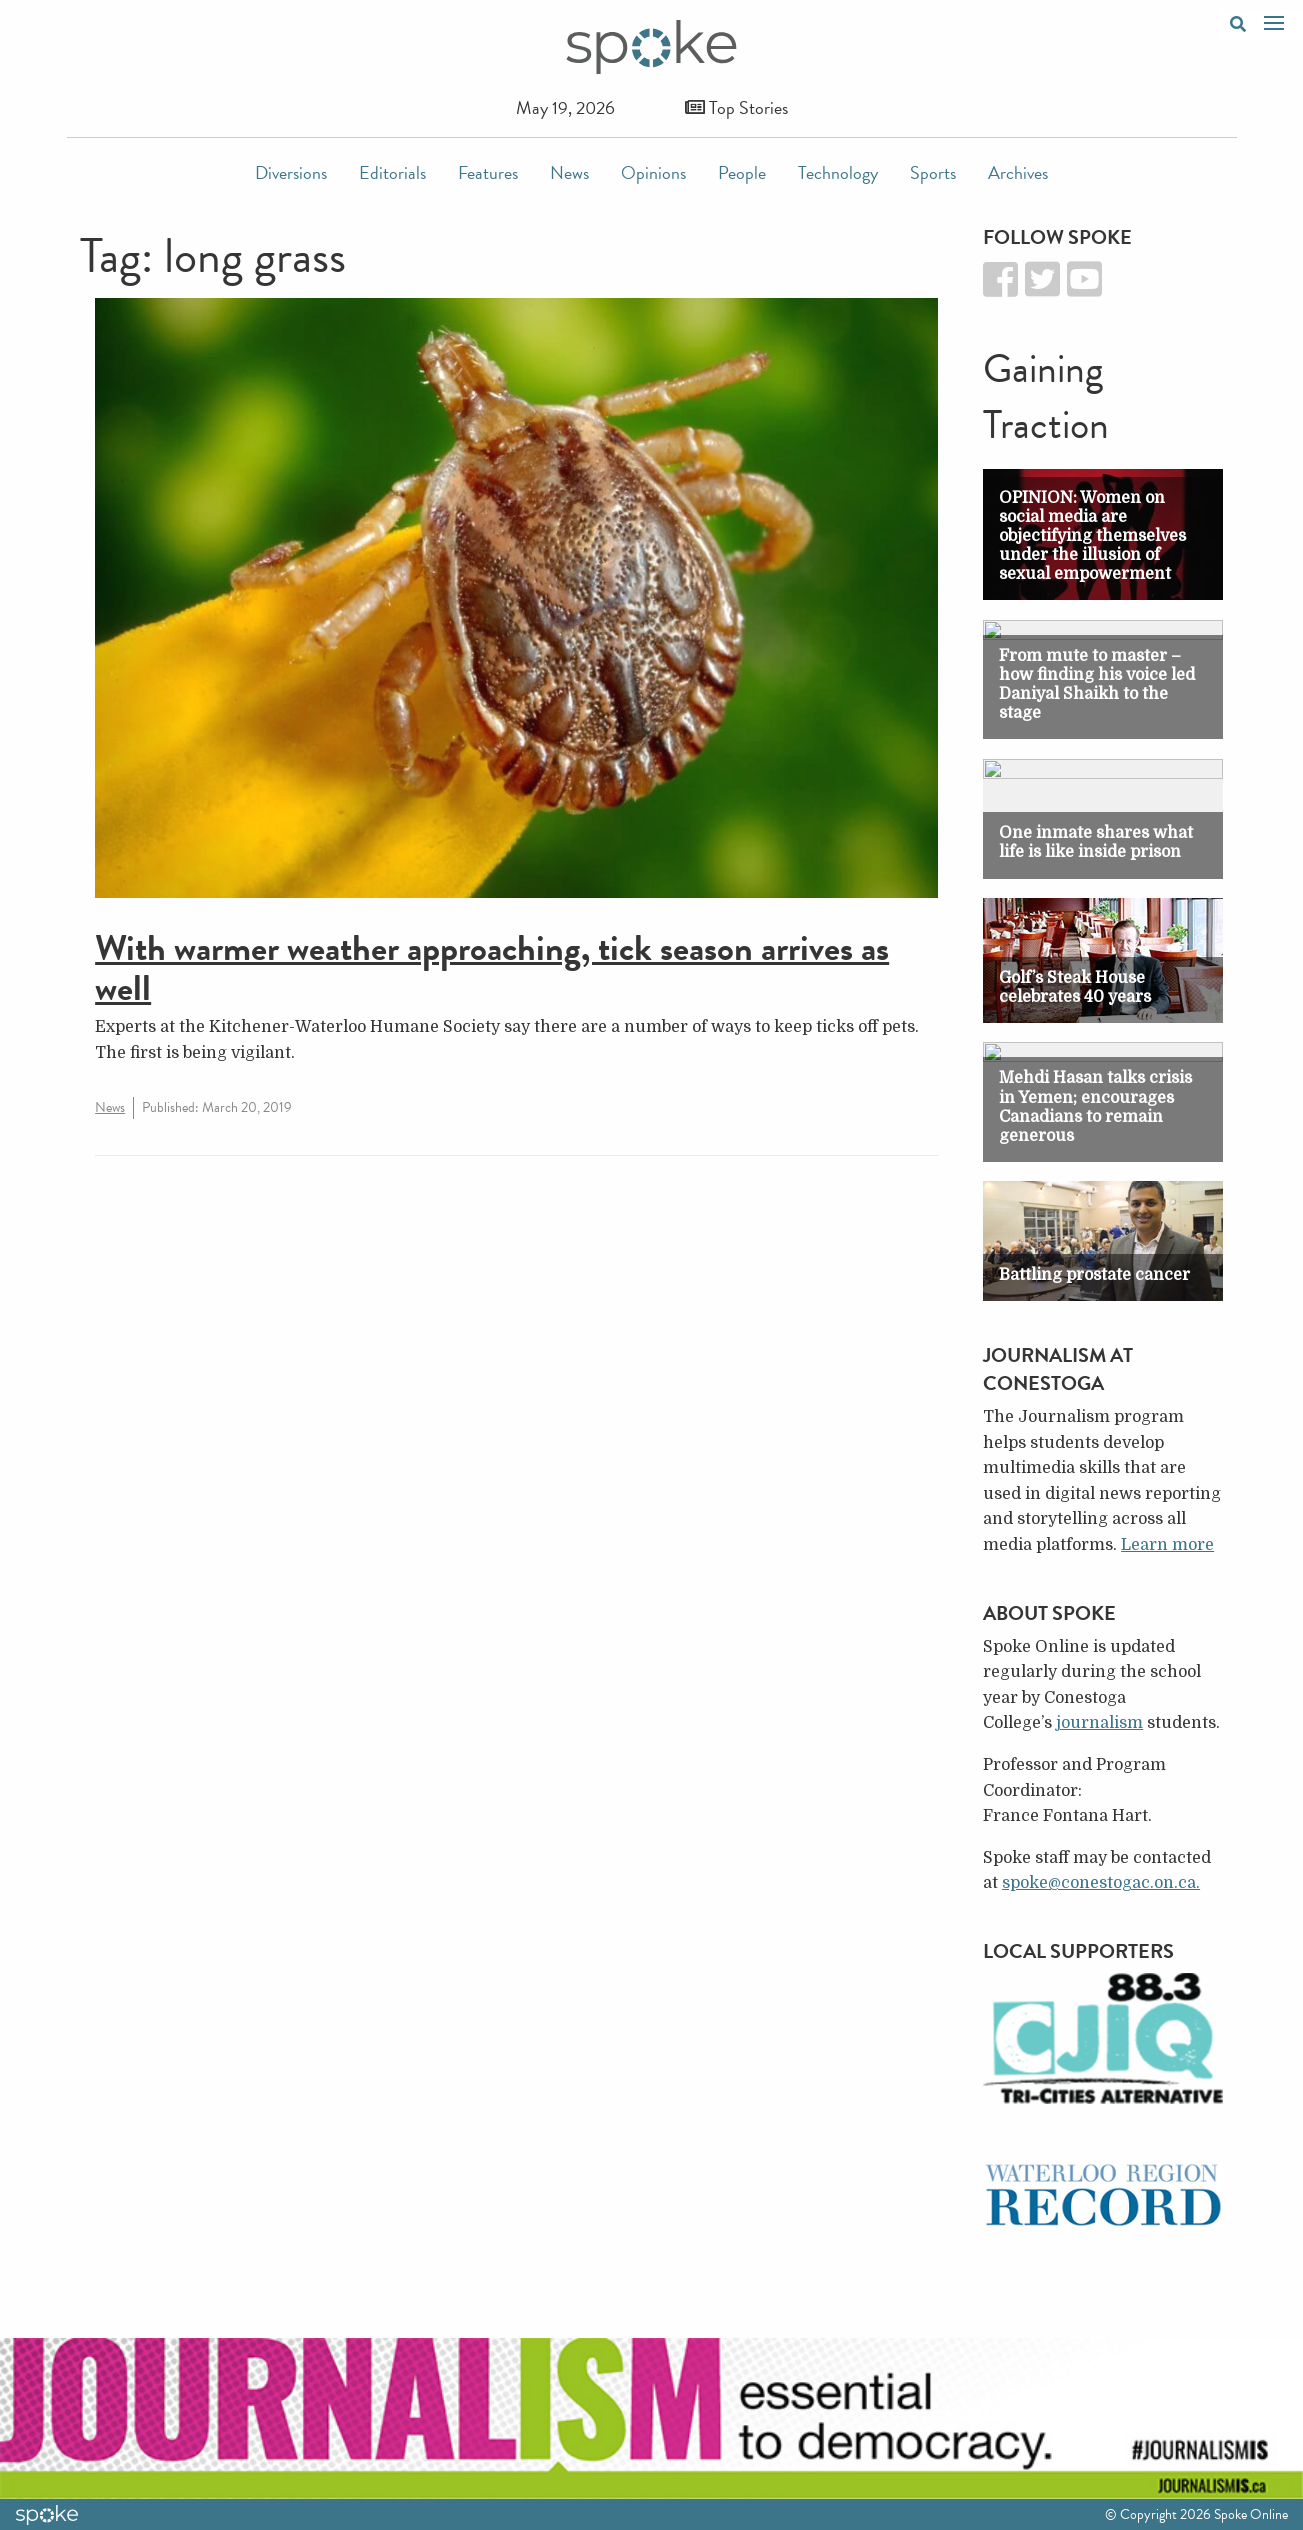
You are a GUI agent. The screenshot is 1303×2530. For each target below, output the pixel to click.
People (742, 172)
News (569, 172)
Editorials (392, 172)
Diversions (291, 172)
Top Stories (736, 107)
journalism (1099, 1723)
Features (488, 172)
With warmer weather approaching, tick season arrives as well (492, 967)
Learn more (1167, 1545)
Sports (933, 172)
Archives (1018, 172)
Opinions (653, 172)
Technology (838, 172)
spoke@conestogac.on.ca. (1101, 1883)
